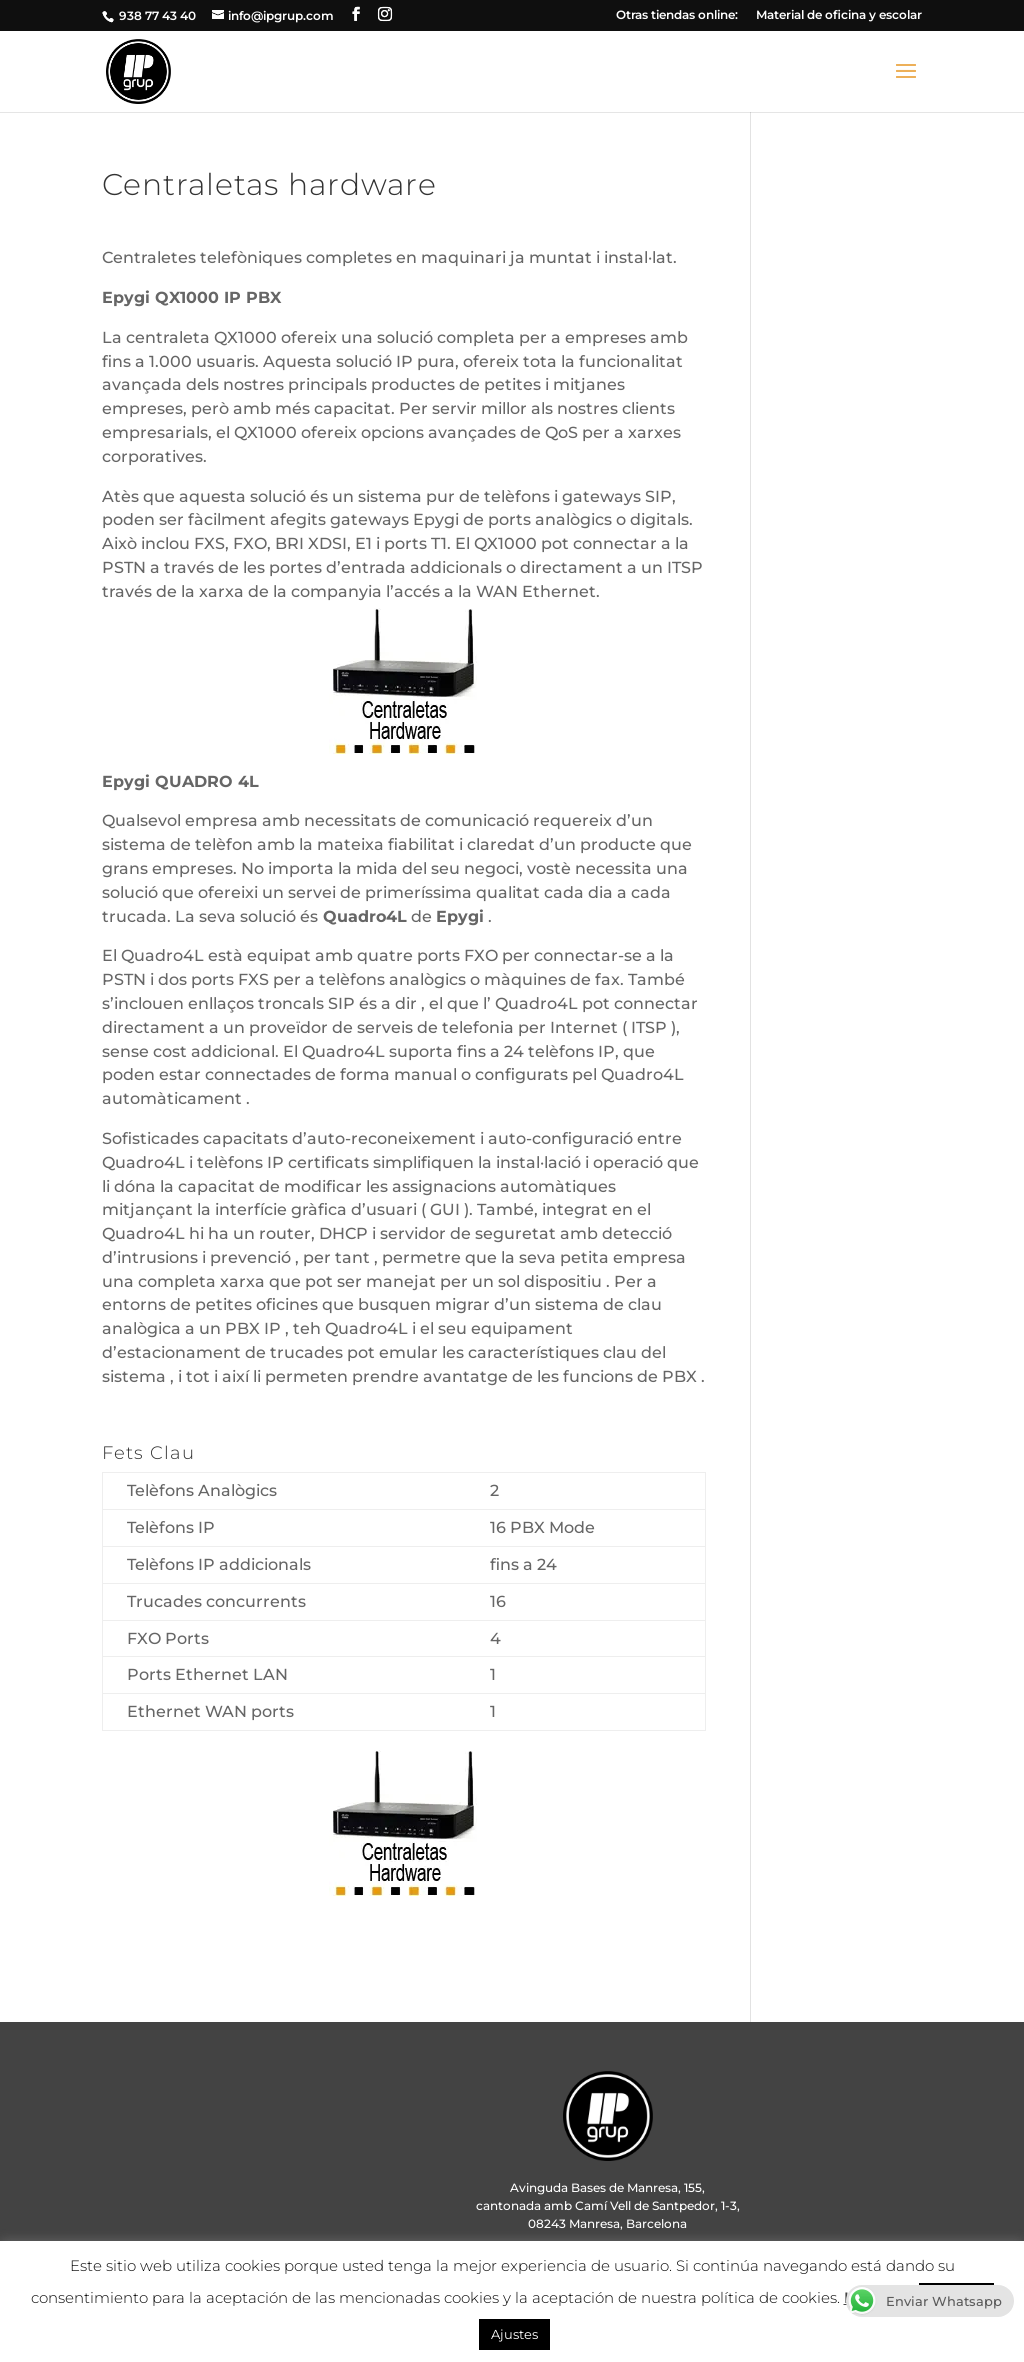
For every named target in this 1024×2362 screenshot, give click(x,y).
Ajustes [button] (514, 2334)
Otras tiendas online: (677, 15)
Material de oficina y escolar (839, 15)
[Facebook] (356, 14)
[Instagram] (385, 14)
